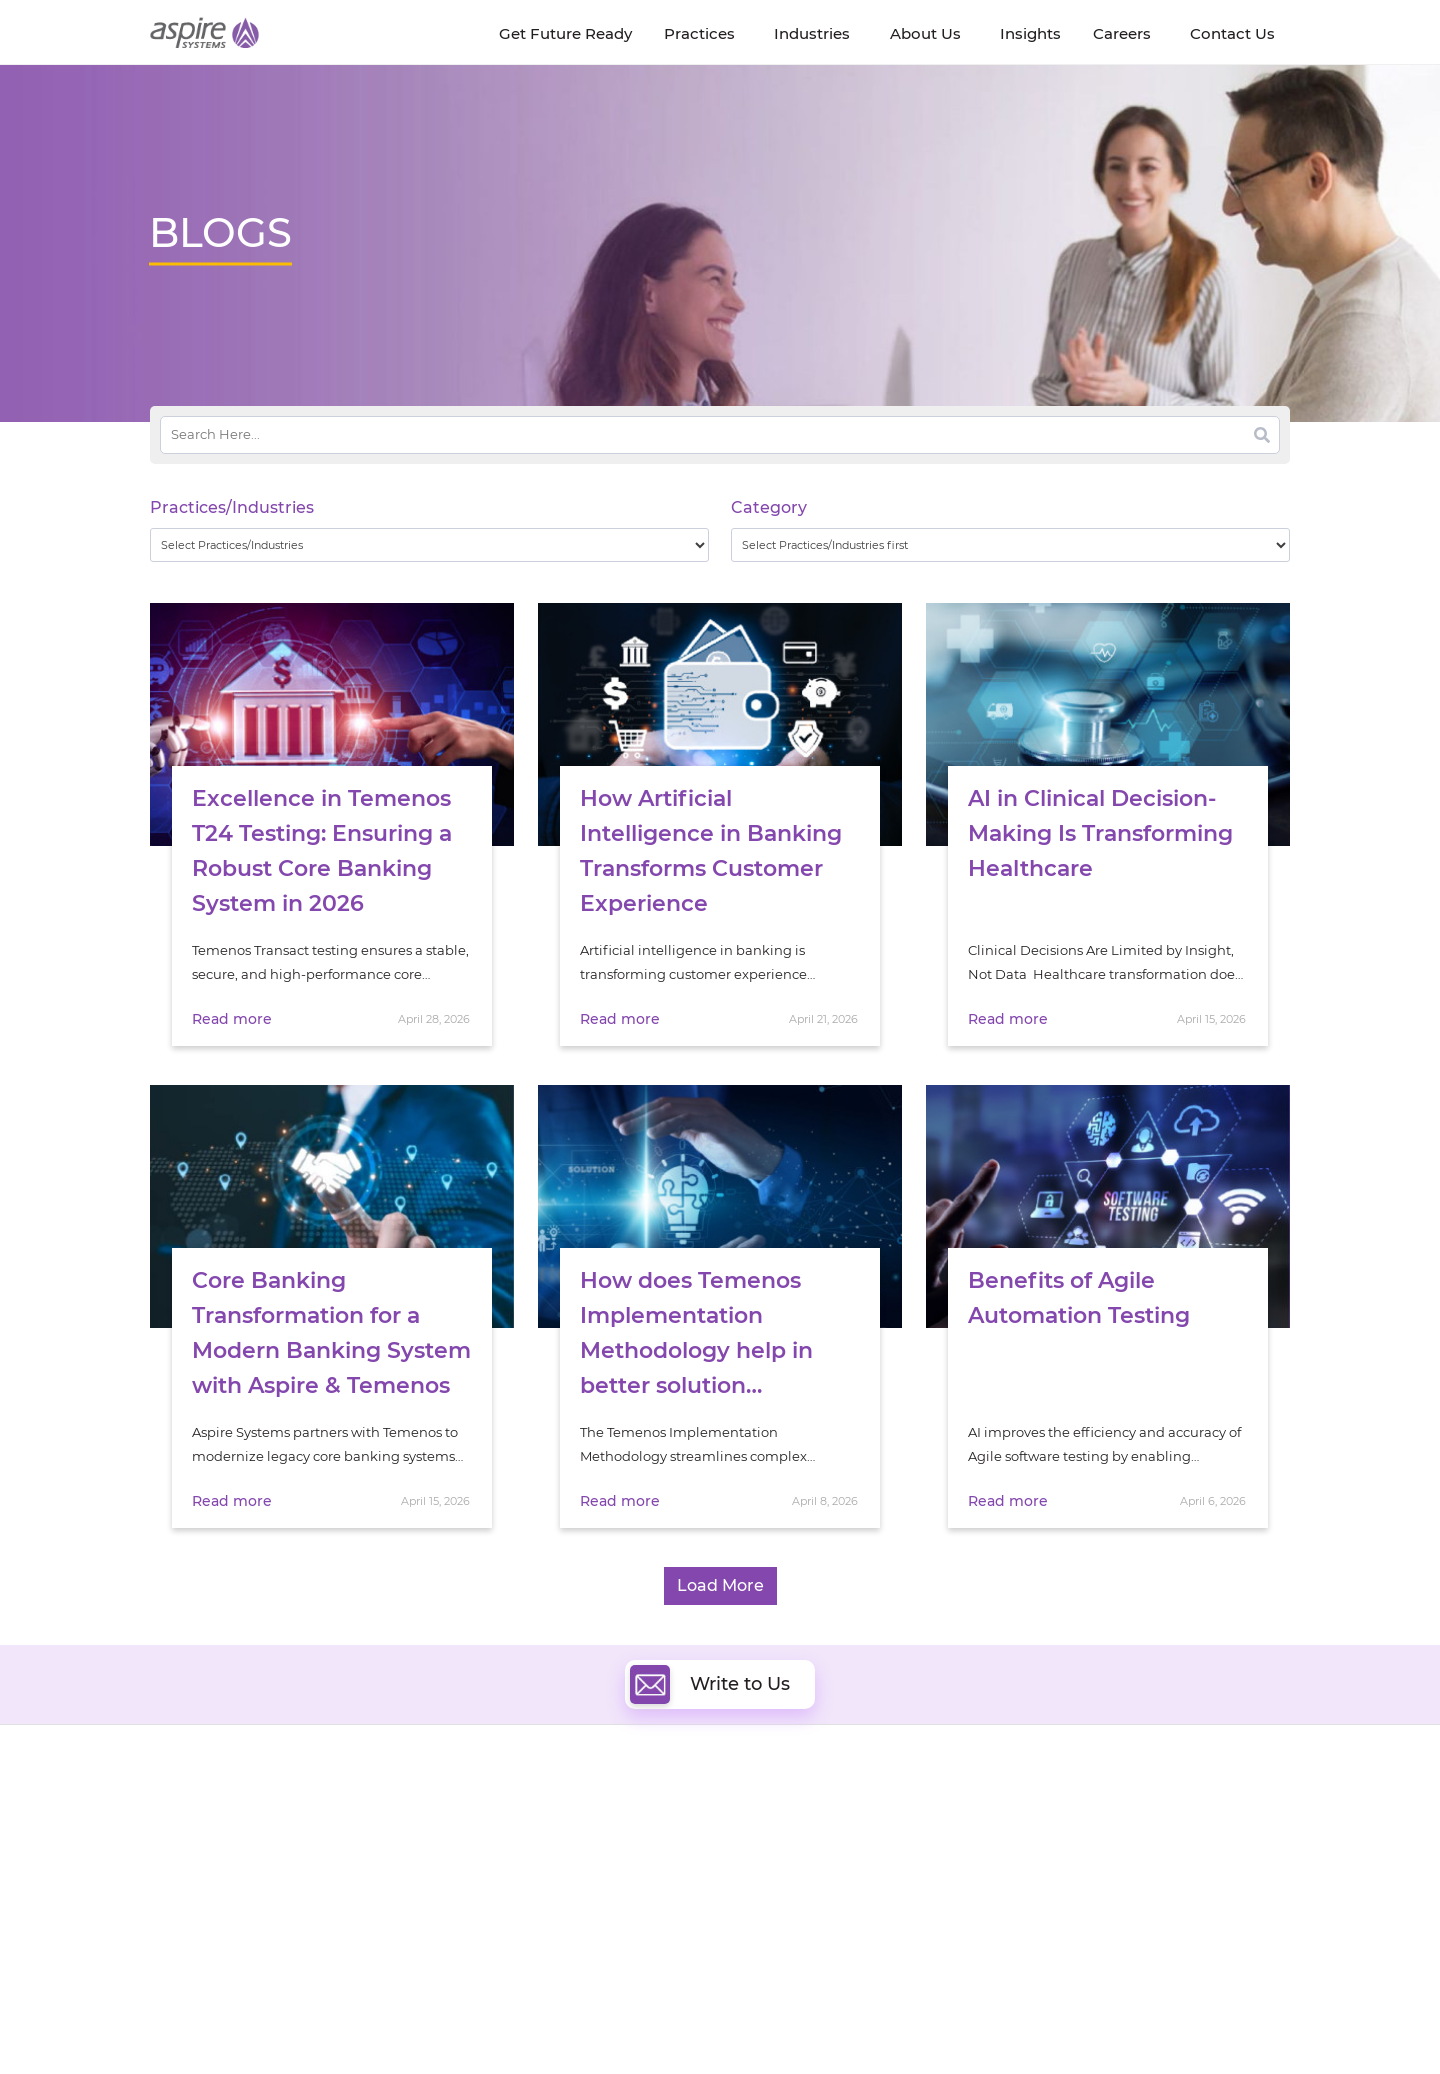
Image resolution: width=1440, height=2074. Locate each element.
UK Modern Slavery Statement (594, 2021)
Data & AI (531, 1859)
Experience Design (807, 1905)
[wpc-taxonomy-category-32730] (1010, 545)
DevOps (772, 1836)
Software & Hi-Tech (1089, 1814)
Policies (337, 1886)
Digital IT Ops (544, 1928)
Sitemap (926, 2021)
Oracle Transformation (820, 1928)
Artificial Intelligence (568, 1882)
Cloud (766, 1813)
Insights (338, 1817)
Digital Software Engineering (594, 1813)
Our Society (188, 1886)
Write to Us (710, 1684)
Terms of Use (744, 2021)
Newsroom (186, 1863)
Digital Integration (807, 1859)
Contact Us (1030, 2021)
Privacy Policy (842, 2021)
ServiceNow (539, 1951)
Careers (175, 1840)
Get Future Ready (369, 1840)
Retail (1046, 1889)
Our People (348, 1863)
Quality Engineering (565, 1836)
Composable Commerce (826, 1882)
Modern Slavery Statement (401, 2021)
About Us (180, 1817)
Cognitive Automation (573, 1905)
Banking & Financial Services (1120, 1839)
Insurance (1060, 1864)
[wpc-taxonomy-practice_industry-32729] (429, 545)
